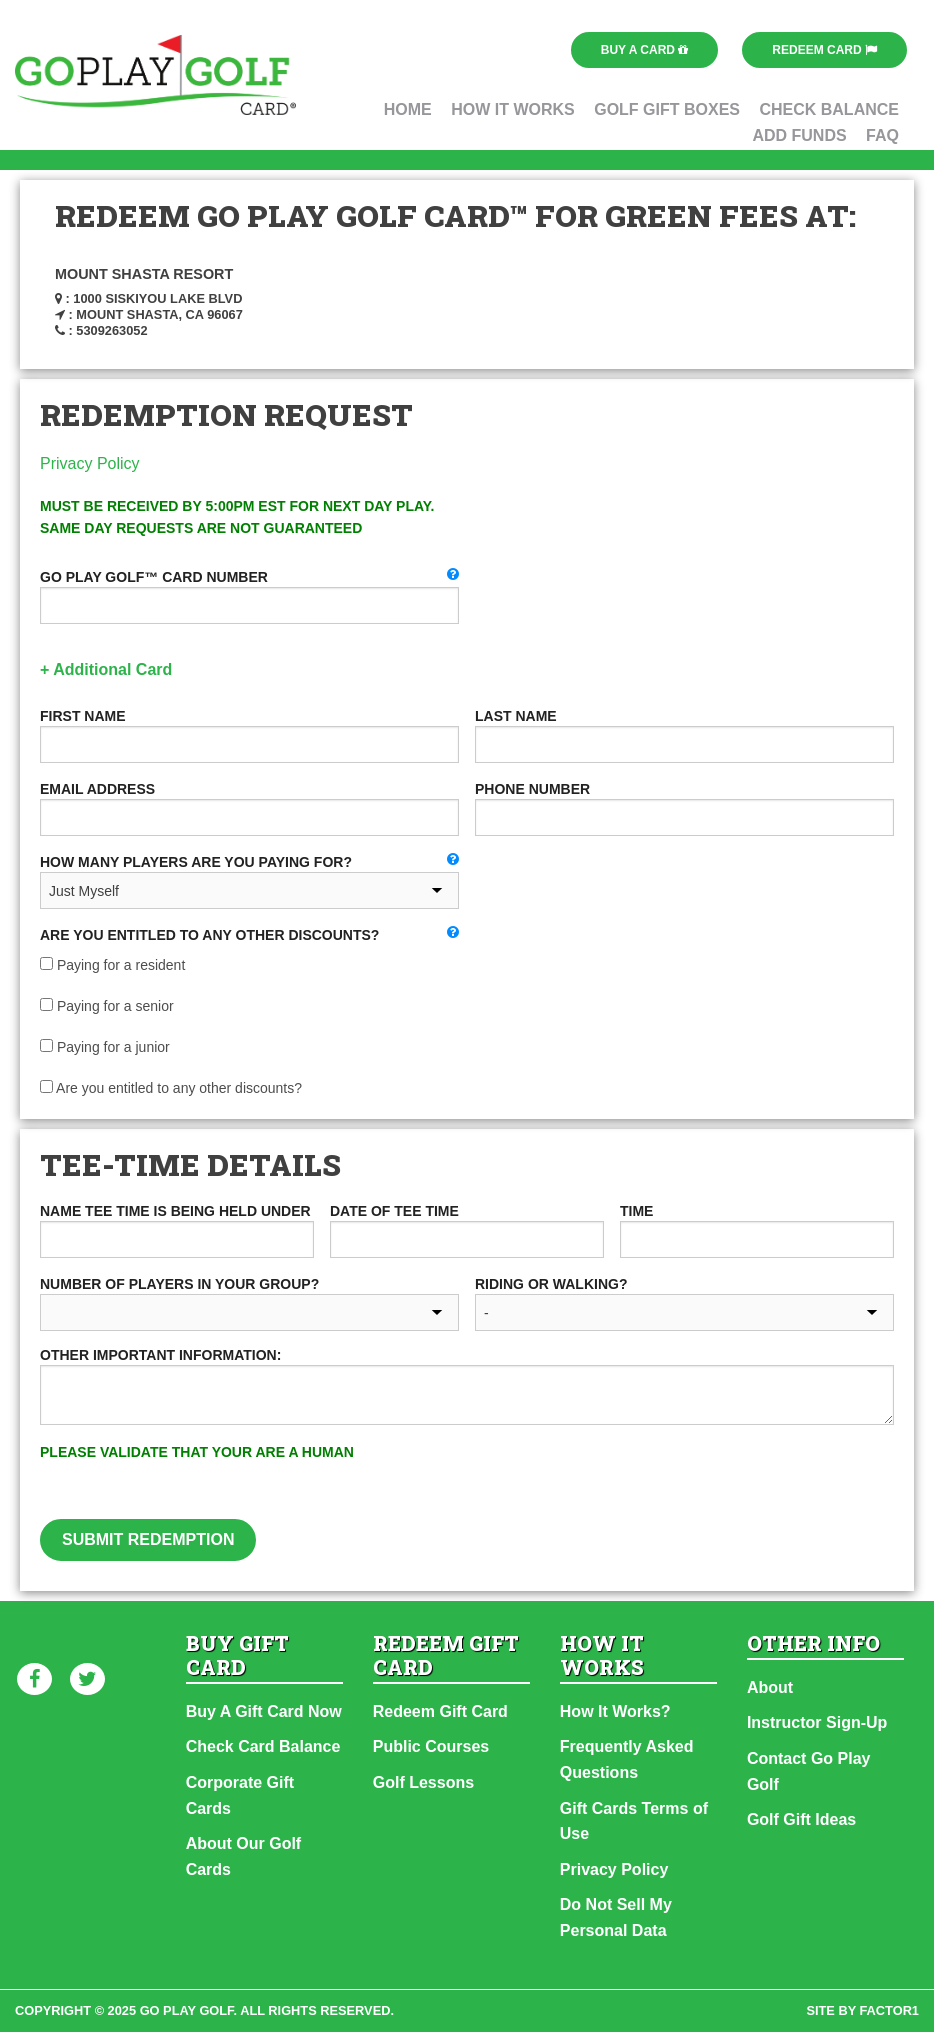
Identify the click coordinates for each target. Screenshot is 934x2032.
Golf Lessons (423, 1782)
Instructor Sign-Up (817, 1722)
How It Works (513, 109)
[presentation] (648, 1480)
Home (408, 109)
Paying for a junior (105, 1047)
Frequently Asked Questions (627, 1759)
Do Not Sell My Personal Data (616, 1917)
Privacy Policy (90, 463)
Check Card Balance (263, 1746)
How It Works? (615, 1711)
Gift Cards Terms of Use (634, 1821)
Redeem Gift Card (440, 1711)
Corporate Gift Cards (240, 1795)
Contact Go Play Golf (809, 1771)
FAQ (882, 135)
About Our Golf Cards (244, 1856)
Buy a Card (645, 50)
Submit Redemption (148, 1539)
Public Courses (431, 1746)
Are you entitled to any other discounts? (171, 1088)
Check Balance (829, 109)
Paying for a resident (112, 965)
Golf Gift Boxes (667, 109)
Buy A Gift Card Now (264, 1711)
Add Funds (799, 135)
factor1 (890, 2010)
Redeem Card (824, 50)
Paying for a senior (107, 1006)
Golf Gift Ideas (801, 1819)
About (770, 1687)
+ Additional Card (106, 669)
